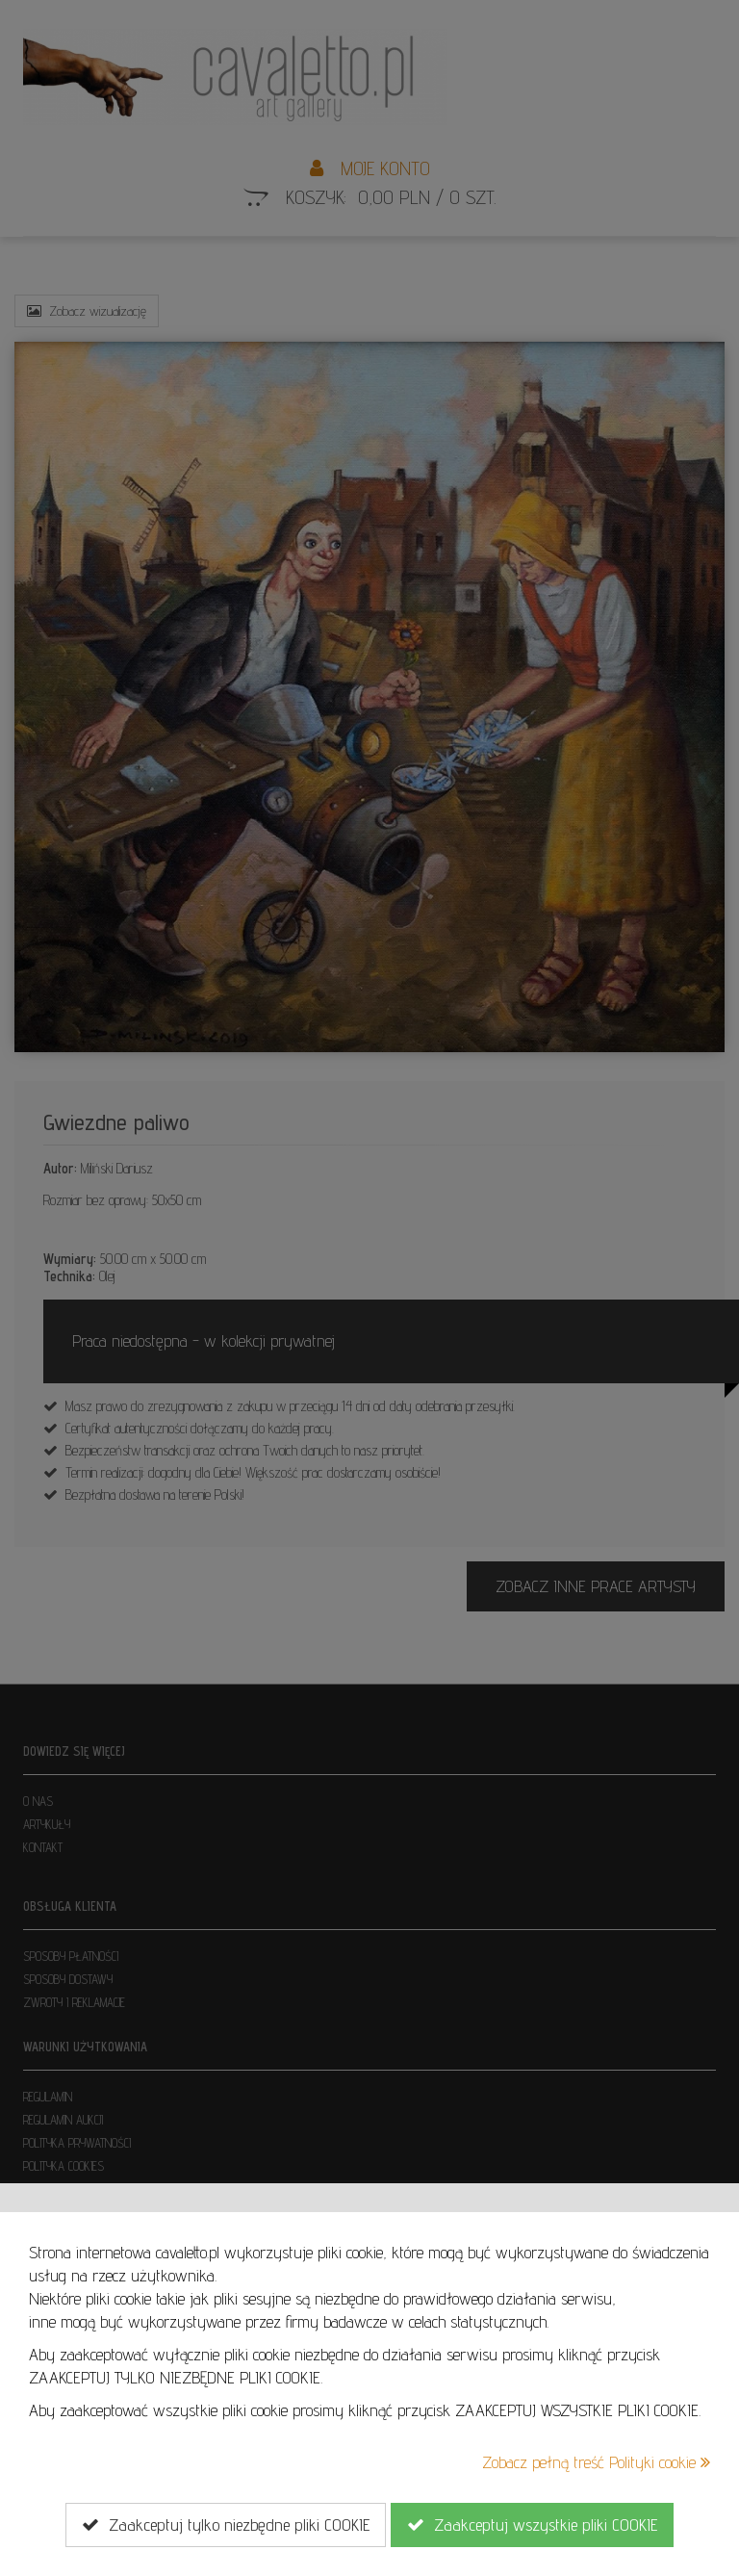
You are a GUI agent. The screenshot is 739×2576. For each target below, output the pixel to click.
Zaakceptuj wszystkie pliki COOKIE (532, 2525)
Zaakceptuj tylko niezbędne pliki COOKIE (226, 2525)
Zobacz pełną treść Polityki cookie (596, 2462)
